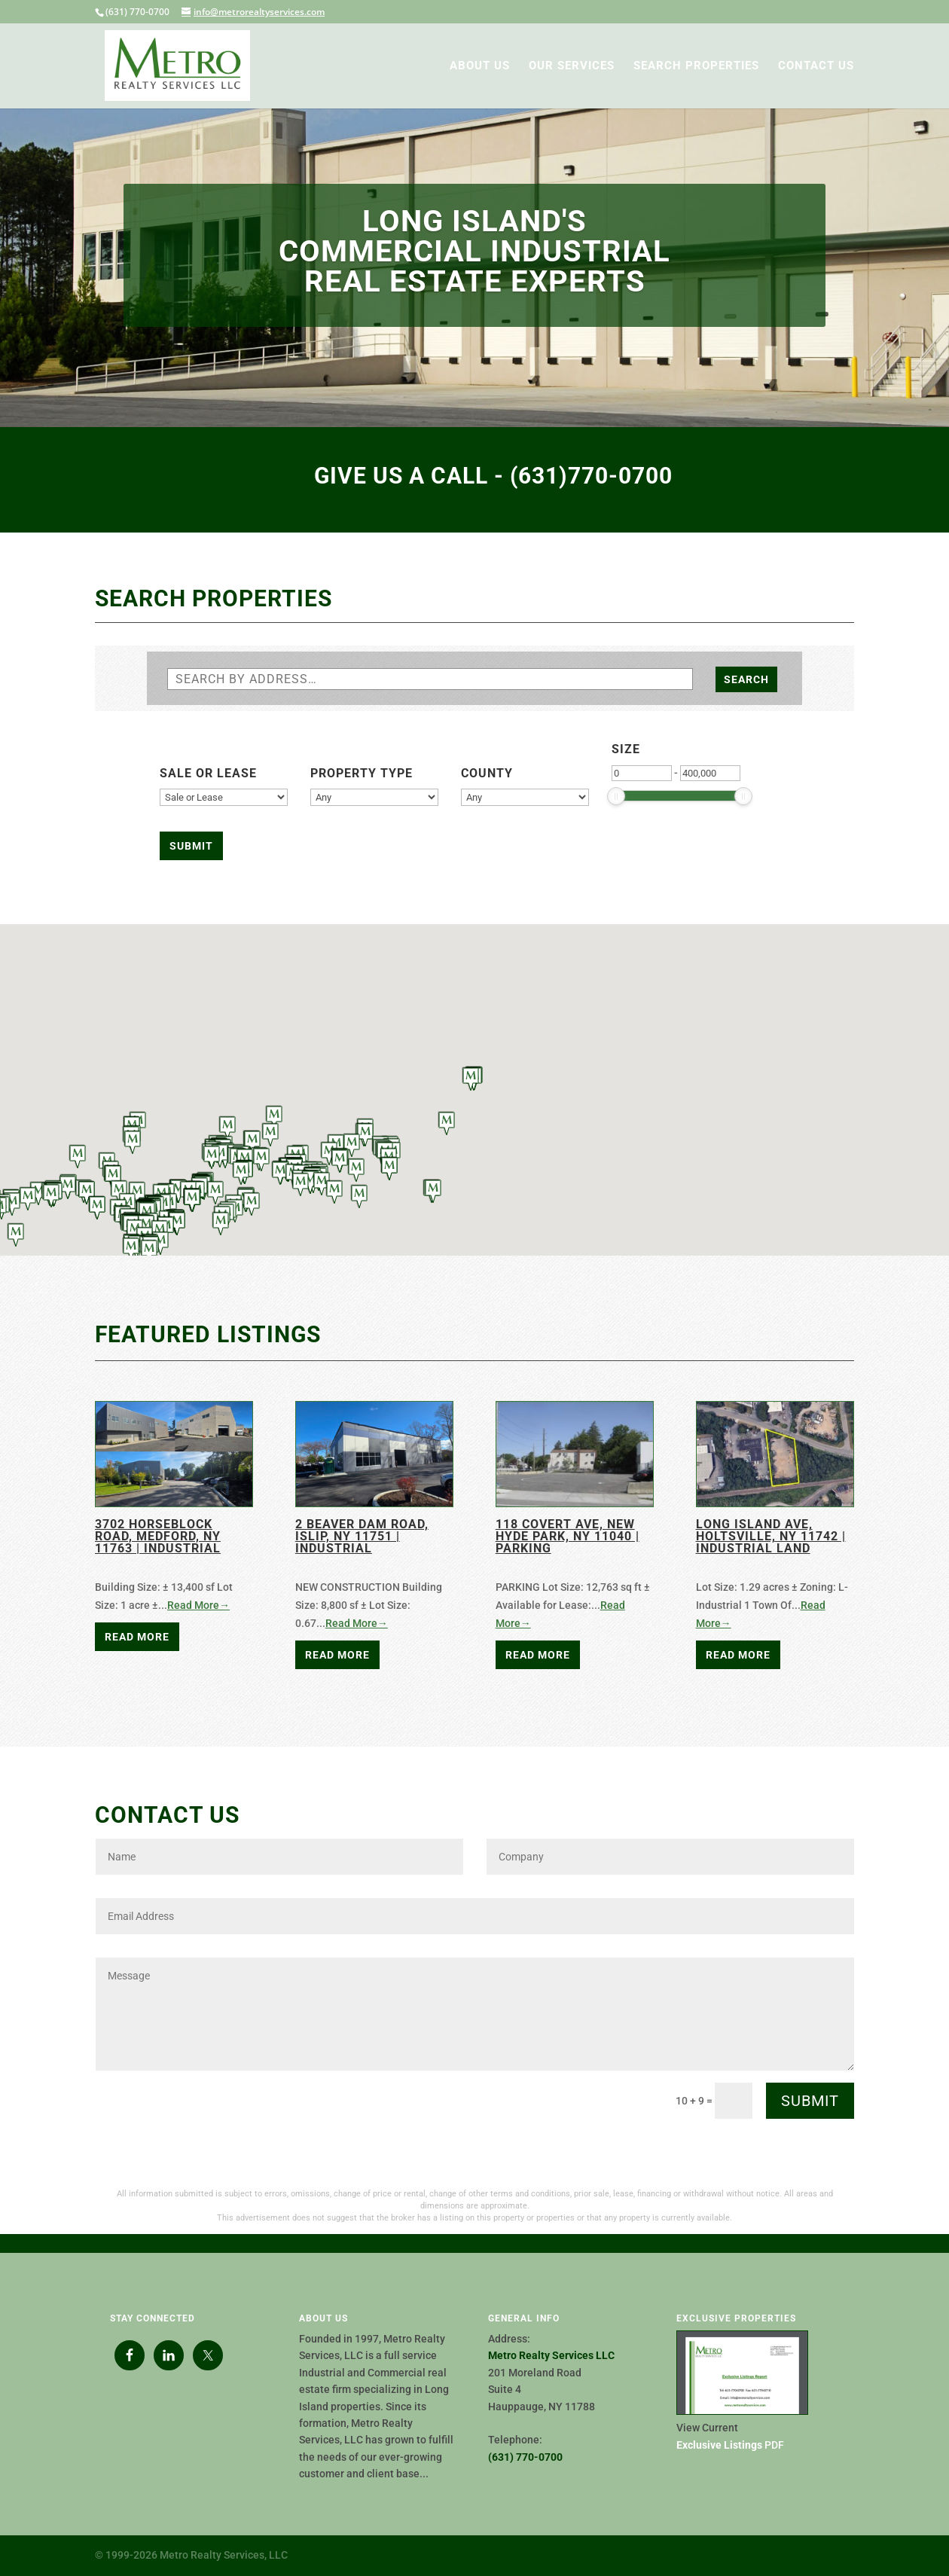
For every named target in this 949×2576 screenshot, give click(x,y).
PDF (730, 2445)
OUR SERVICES (572, 66)
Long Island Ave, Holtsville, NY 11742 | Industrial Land (771, 1536)
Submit (810, 2101)
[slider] (616, 796)
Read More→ (198, 1605)
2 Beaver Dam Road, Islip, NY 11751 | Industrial (362, 1536)
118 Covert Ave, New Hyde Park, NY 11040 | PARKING (567, 1536)
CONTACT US (816, 66)
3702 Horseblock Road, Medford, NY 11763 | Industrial (158, 1536)
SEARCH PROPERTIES (696, 66)
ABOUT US (480, 66)
